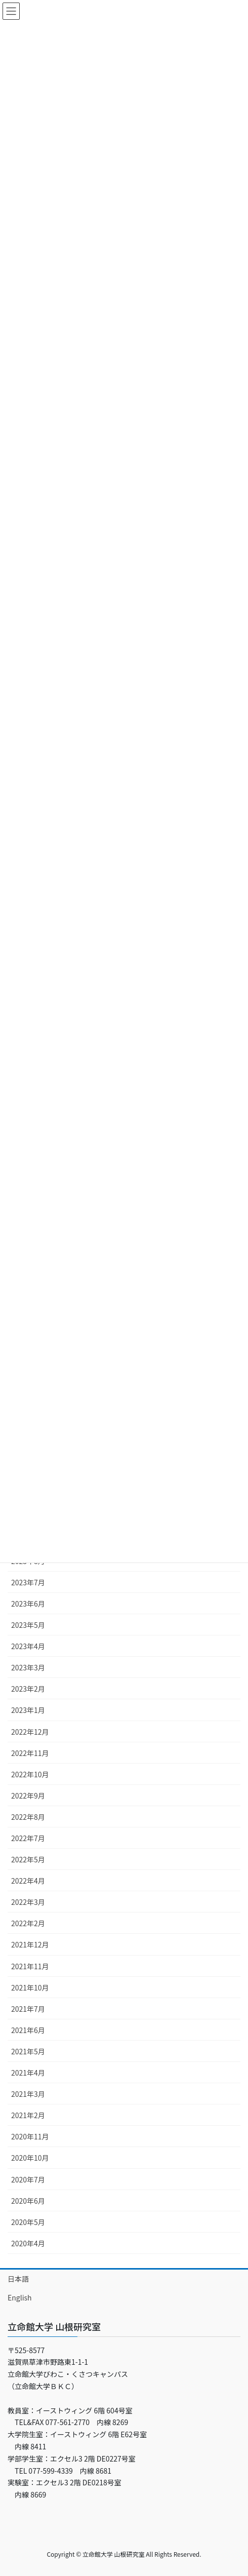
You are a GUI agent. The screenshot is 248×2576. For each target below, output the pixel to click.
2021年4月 (28, 2072)
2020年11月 (30, 2136)
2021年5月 (28, 2051)
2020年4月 (28, 2243)
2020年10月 (30, 2158)
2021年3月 (28, 2094)
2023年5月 (28, 1625)
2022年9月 (28, 1795)
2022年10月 (30, 1774)
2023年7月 (28, 1582)
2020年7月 (28, 2179)
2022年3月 (28, 1902)
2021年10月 (30, 1987)
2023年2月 (28, 1689)
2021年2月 (28, 2115)
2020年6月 (28, 2201)
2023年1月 (28, 1710)
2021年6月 (28, 2030)
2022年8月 (28, 1817)
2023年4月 (28, 1646)
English (20, 2297)
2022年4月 (28, 1881)
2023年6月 (28, 1603)
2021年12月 (30, 1944)
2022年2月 (28, 1923)
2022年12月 (30, 1732)
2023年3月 (28, 1667)
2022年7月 (28, 1838)
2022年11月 (30, 1753)
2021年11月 (30, 1966)
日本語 (18, 2279)
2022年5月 (28, 1859)
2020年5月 (28, 2222)
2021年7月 (28, 2009)
